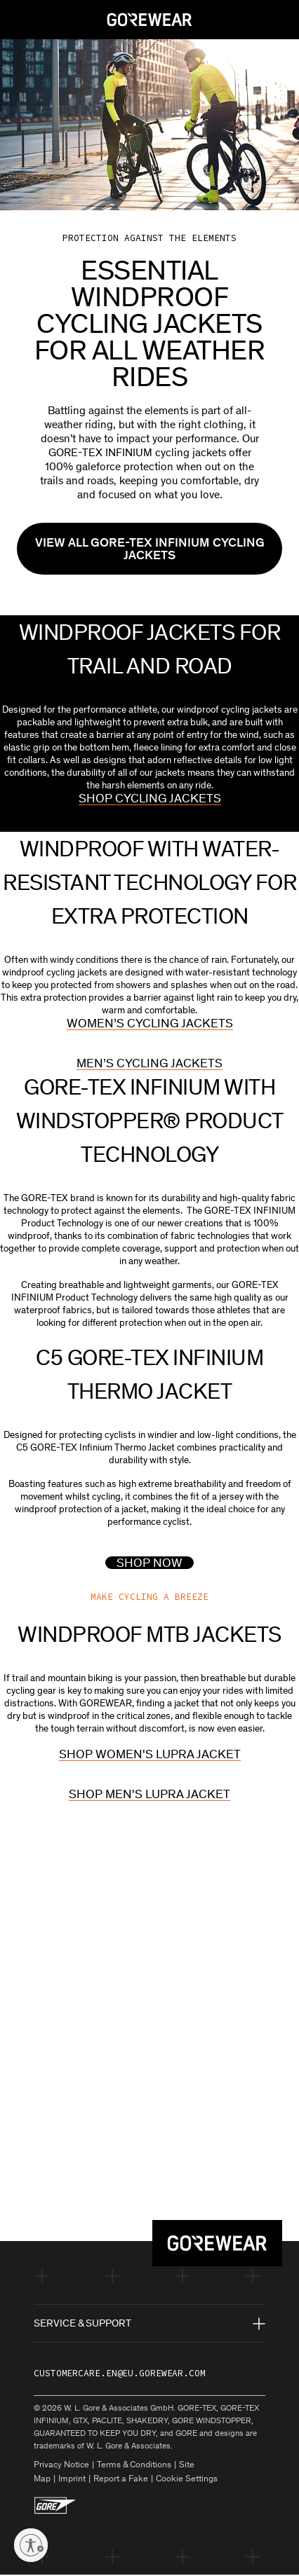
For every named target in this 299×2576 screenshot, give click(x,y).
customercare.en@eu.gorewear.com (120, 2374)
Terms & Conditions (134, 2465)
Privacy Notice (61, 2465)
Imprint (72, 2479)
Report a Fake (120, 2479)
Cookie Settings (187, 2479)
